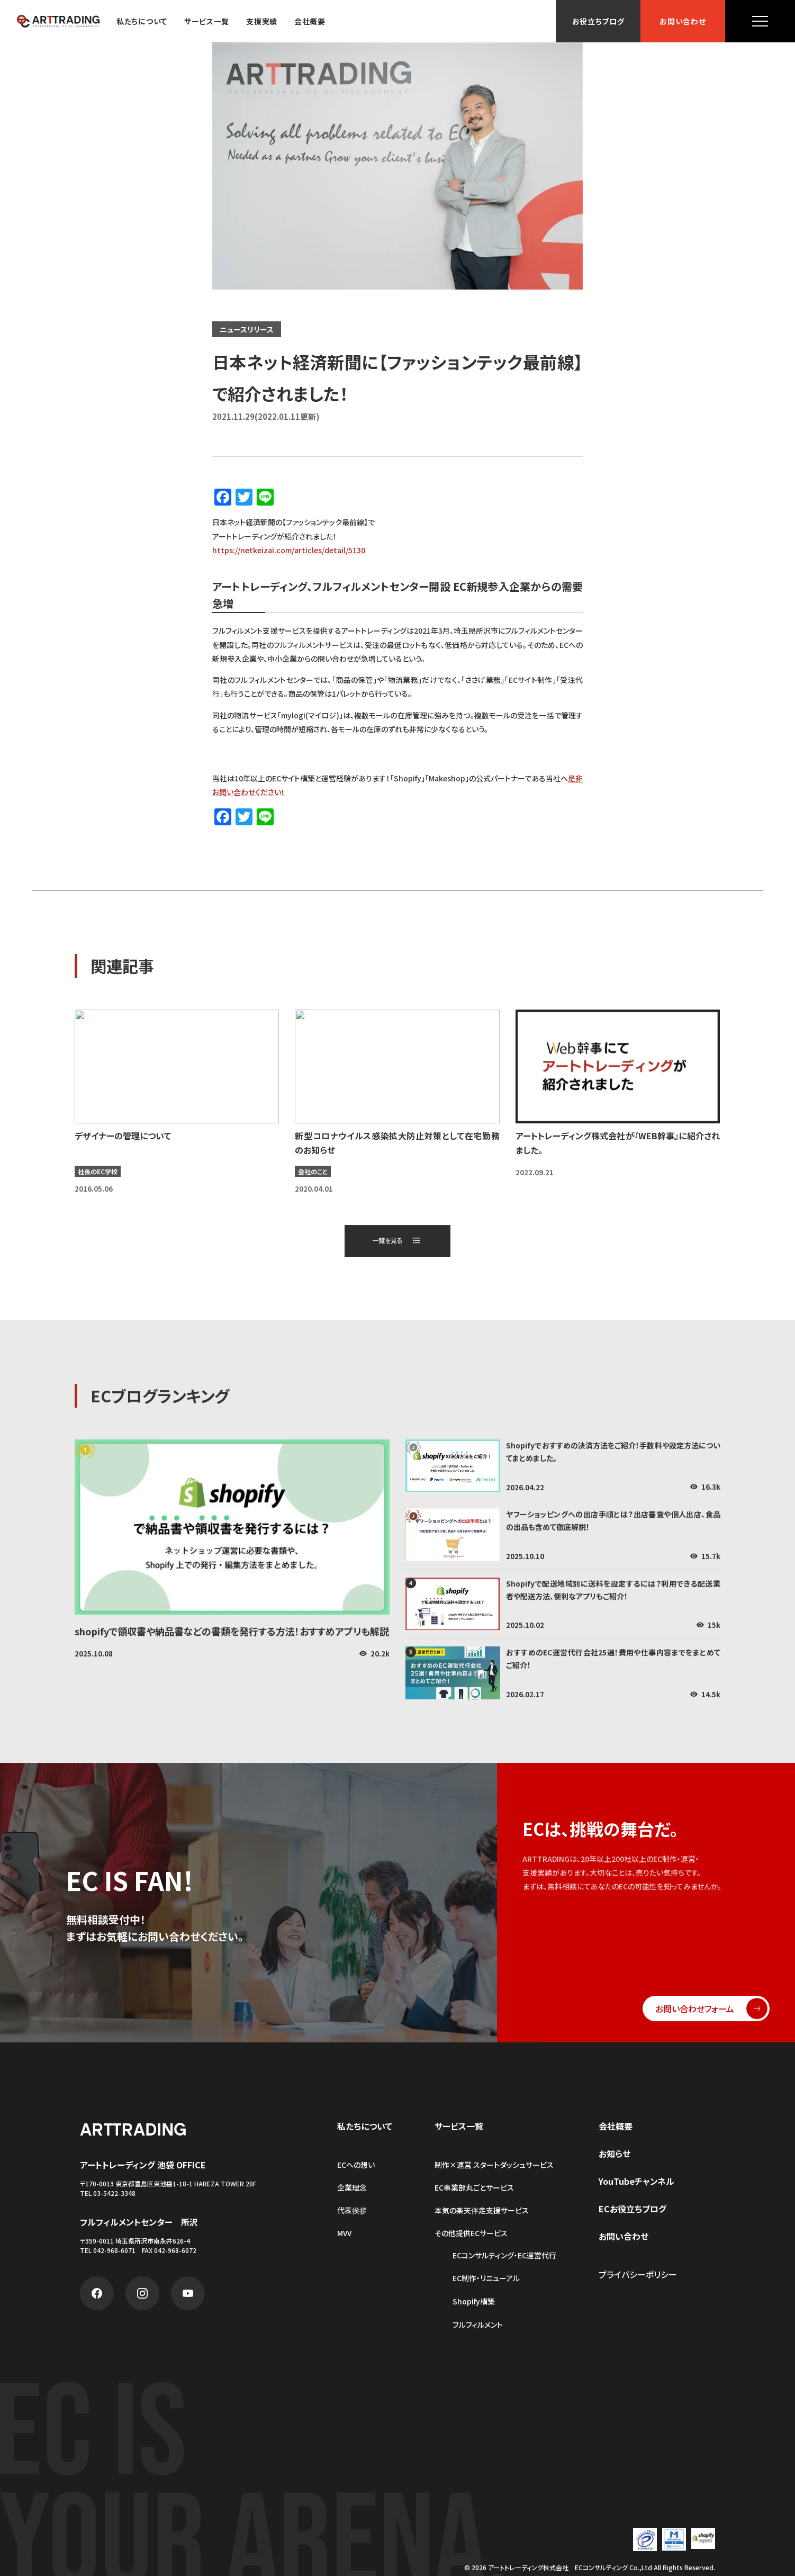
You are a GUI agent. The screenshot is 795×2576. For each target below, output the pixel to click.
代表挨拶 (352, 2210)
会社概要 (310, 21)
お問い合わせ (683, 21)
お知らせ (614, 2153)
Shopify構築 (474, 2301)
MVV (344, 2233)
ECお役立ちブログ (632, 2208)
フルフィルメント (478, 2324)
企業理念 (352, 2187)
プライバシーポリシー (638, 2274)
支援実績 (261, 21)
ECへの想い (356, 2164)
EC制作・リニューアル (486, 2278)
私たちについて (141, 21)
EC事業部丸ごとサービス (474, 2187)
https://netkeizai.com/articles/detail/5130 (288, 550)
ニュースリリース (247, 329)
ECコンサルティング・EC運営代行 (504, 2255)
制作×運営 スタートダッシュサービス (494, 2164)
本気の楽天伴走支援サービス (482, 2210)
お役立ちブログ (598, 21)
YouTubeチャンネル (636, 2181)
